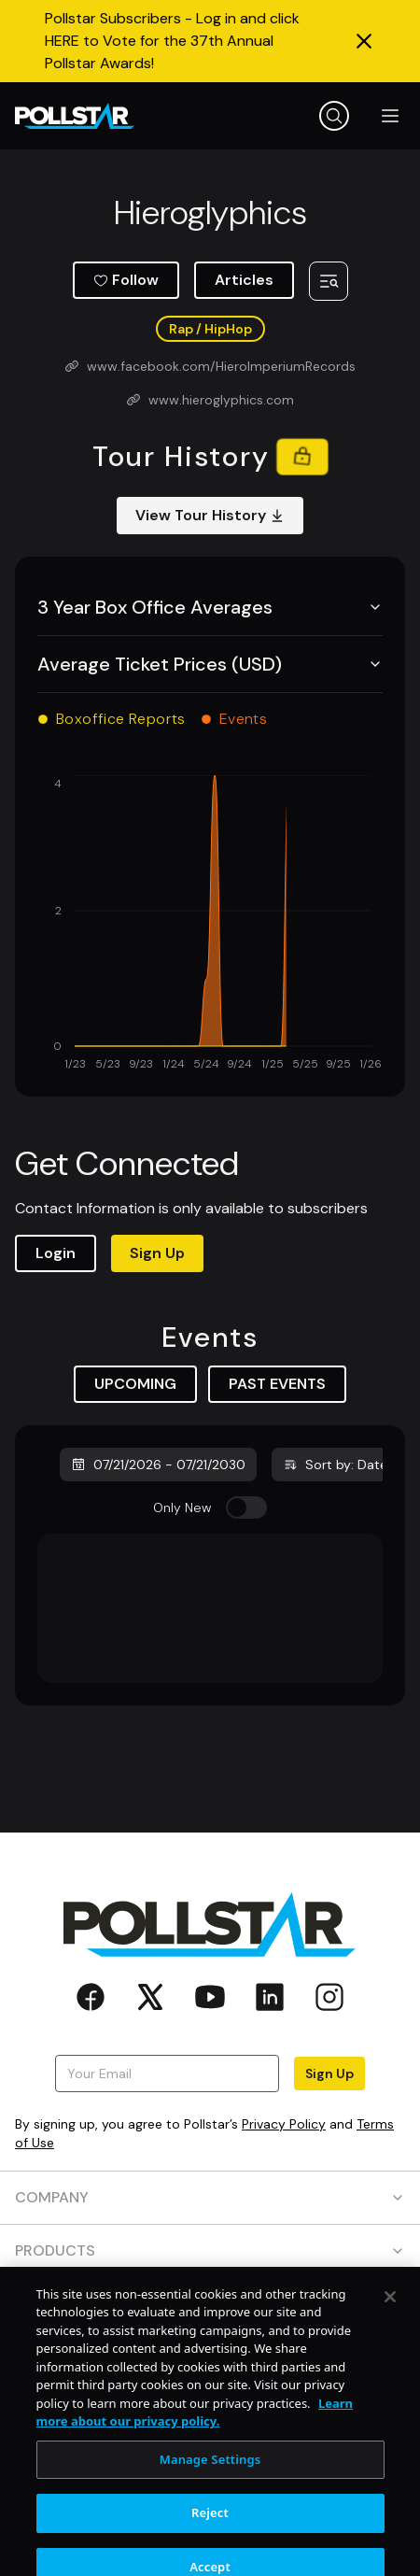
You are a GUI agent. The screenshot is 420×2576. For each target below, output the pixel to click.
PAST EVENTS (277, 1384)
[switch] (246, 1507)
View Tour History (210, 515)
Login (55, 1253)
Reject (210, 2542)
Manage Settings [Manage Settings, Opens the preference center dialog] (210, 2488)
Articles (244, 280)
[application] (210, 924)
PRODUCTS (210, 2250)
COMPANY (210, 2197)
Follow (126, 280)
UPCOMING (135, 1384)
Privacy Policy (284, 2124)
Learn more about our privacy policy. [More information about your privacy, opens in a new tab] (195, 2441)
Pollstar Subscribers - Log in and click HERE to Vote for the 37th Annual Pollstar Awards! (172, 40)
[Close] (390, 2325)
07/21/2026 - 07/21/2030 (158, 1464)
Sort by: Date (335, 1464)
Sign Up (157, 1253)
